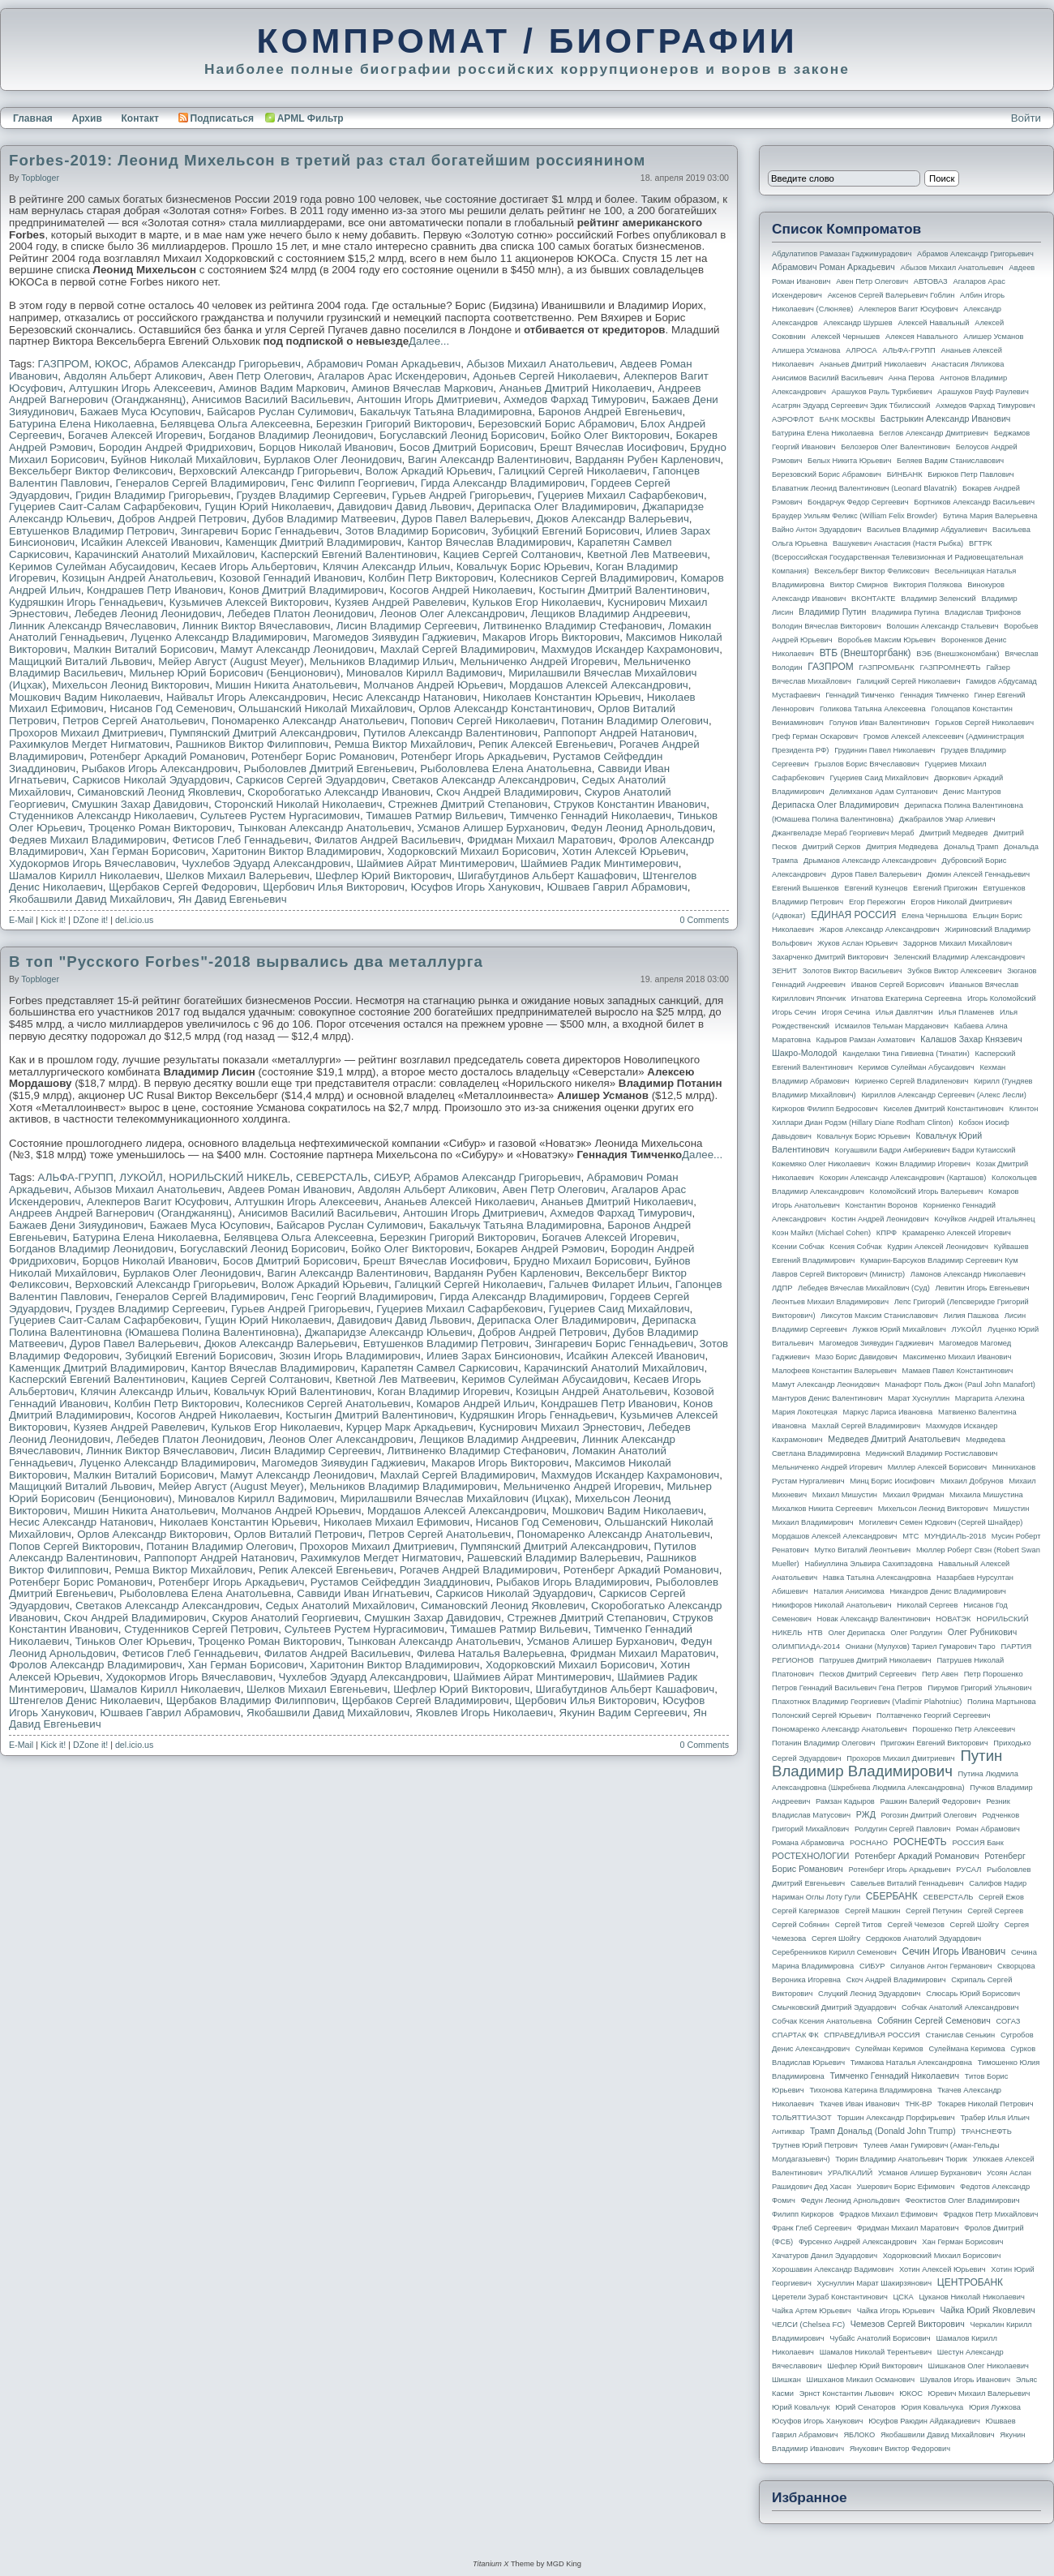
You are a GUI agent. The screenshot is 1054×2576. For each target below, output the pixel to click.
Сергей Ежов (1001, 1897)
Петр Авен (940, 1674)
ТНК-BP (918, 2104)
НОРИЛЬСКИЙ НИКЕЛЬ (229, 1177)
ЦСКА (903, 2297)
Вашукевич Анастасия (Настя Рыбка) (898, 543)
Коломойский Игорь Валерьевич (926, 1191)
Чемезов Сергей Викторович (907, 2324)
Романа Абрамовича (808, 1843)
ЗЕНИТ (784, 971)
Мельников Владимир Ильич (382, 661)
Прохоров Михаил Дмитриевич (86, 733)
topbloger (40, 177)
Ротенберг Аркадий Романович (168, 756)
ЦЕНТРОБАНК (970, 2282)
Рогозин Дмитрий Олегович (929, 1815)
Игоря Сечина (845, 1012)
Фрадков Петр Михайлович (990, 2214)
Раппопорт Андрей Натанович (618, 733)
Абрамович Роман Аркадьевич (383, 364)
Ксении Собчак (798, 1247)
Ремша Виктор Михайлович (403, 744)
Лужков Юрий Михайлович (898, 1329)
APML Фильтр (310, 118)
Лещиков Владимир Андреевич (609, 614)
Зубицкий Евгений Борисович (565, 531)
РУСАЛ (968, 1869)
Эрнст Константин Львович (846, 2393)
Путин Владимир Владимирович (887, 1763)
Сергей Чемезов (915, 1925)
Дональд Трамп (971, 847)
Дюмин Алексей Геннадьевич (978, 874)
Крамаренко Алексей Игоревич (956, 1233)
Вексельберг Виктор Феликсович (91, 471)
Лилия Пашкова (971, 1316)
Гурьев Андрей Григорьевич (462, 495)
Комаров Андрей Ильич (476, 1403)
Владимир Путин (832, 611)
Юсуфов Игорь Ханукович (475, 887)
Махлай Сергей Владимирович (457, 649)
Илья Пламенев (966, 1012)
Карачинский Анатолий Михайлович (165, 554)
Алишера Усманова (806, 350)
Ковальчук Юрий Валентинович (293, 1391)
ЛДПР (782, 1288)
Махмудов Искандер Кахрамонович (631, 649)
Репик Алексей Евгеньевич (545, 744)
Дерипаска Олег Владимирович (557, 506)
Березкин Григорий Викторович (394, 424)
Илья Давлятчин (904, 1012)
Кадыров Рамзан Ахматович (865, 1040)
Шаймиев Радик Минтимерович (600, 863)
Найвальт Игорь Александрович (246, 697)
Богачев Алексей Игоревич (135, 435)
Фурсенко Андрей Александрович (858, 2242)
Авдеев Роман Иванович (290, 1189)
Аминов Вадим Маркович (282, 388)
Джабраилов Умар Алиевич (947, 819)
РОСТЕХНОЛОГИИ (810, 1856)
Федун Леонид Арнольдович (642, 828)
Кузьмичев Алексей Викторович (249, 602)
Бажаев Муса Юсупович (140, 412)
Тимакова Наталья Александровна (911, 2063)
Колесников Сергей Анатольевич (328, 1403)
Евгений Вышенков (805, 888)
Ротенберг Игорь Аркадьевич (473, 756)
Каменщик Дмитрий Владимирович (313, 542)
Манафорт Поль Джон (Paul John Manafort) (960, 1384)
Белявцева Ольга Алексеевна (236, 424)
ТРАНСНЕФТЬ (987, 2131)
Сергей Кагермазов (805, 1911)
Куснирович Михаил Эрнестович (560, 1427)
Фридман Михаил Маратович (540, 840)
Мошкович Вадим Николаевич (85, 697)
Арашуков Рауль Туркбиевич (882, 392)
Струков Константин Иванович (630, 804)
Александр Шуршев (858, 323)
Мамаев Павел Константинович (957, 1371)
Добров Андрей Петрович (182, 519)
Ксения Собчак (855, 1247)
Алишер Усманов (993, 337)
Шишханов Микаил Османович (861, 2380)
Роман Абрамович (988, 1829)
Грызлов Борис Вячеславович (866, 764)
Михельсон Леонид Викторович (130, 685)
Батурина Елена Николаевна (81, 424)
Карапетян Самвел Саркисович (439, 1368)
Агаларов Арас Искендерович (392, 376)
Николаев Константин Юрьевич (562, 697)
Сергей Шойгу (974, 1925)
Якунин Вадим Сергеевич (623, 1713)
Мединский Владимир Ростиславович (932, 1453)
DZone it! (90, 920)
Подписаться (216, 118)
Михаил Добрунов (972, 1481)
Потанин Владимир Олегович (635, 721)
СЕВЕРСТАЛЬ (332, 1177)
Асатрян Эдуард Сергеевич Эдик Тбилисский (851, 405)
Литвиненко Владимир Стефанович (572, 626)
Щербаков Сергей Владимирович (425, 1700)
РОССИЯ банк (977, 1843)
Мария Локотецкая (805, 1412)
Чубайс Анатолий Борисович (879, 2338)
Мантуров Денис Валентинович (827, 1398)
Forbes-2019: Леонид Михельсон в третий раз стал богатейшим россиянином (327, 160)
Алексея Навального (921, 337)
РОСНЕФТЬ (920, 1842)
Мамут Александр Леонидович (297, 649)
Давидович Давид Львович (404, 506)
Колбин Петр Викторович (431, 578)
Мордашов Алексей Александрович (598, 685)
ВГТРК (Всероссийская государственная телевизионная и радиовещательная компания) (897, 557)
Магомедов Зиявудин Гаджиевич (395, 637)
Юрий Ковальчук (801, 2407)
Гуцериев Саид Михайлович (619, 1309)
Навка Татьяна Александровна (877, 1578)
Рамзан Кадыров (845, 1801)
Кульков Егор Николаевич (536, 602)
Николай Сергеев (927, 1605)
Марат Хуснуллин (918, 1398)
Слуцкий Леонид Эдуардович (869, 1994)
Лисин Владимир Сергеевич (407, 626)
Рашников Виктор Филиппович (252, 744)
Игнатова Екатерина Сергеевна (906, 998)
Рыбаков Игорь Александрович (160, 768)
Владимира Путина (905, 612)
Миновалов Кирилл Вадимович (424, 673)
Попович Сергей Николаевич (482, 721)
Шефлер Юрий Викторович (383, 875)
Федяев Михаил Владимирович (87, 840)
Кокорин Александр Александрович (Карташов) (903, 1178)
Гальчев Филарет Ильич (609, 1284)
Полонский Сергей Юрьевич (821, 1715)
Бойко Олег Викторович (610, 435)
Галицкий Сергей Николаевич (573, 471)
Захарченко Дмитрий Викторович (830, 957)
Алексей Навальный (933, 323)
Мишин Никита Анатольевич (287, 685)
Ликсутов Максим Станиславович (879, 1316)
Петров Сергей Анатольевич (133, 721)
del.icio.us (134, 920)
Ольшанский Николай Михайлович (325, 708)
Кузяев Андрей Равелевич (400, 602)
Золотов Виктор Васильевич (852, 971)
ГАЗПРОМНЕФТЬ (949, 667)
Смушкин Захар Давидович (139, 804)
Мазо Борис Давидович (857, 1357)
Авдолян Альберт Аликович (133, 376)
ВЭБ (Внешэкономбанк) (957, 654)
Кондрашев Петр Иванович (155, 590)
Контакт (139, 118)
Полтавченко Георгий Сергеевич (933, 1715)
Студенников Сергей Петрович (201, 1629)
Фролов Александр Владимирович (95, 1665)
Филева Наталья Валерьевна (490, 1653)
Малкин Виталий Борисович (143, 649)
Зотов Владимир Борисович (415, 531)
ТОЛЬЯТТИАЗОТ (802, 2118)
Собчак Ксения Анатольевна (822, 2021)
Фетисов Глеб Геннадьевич (240, 840)
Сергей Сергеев (995, 1911)
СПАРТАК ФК (795, 2035)
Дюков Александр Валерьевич (613, 519)
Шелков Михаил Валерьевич (237, 875)
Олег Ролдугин (916, 1633)
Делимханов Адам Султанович (883, 792)
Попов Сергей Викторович (74, 1546)
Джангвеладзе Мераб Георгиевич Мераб (843, 833)
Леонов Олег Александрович (452, 614)
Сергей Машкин (872, 1911)
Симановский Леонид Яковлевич (159, 792)
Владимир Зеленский (938, 599)
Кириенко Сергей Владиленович (911, 1081)
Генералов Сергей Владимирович (200, 483)
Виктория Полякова (927, 585)
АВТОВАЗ (931, 281)
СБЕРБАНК (892, 1896)
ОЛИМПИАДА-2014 (806, 1646)
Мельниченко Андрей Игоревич (538, 661)
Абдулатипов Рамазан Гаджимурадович (841, 254)
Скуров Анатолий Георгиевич (285, 1618)
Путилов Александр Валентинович (450, 733)
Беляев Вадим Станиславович (950, 461)
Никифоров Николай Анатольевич (832, 1605)
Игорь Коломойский (1001, 998)
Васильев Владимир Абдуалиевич (927, 530)
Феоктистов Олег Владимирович (963, 2200)
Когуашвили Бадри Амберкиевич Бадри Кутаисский (925, 1150)
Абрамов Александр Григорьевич (217, 364)
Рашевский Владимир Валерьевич (554, 1558)
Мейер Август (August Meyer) (231, 661)
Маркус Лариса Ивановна (888, 1412)
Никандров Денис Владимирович (947, 1591)
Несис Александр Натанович (404, 697)
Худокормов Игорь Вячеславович (92, 863)
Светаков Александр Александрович (484, 780)
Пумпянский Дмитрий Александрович (263, 733)
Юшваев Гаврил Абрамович (616, 887)
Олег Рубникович (983, 1632)
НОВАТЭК (953, 1619)
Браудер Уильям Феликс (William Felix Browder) (854, 516)
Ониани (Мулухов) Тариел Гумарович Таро (921, 1646)
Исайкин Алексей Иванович (150, 542)
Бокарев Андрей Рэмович (540, 1249)
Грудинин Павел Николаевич (884, 750)
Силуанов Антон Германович (941, 1966)
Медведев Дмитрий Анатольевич (894, 1439)
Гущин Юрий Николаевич (268, 506)
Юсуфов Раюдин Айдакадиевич (924, 2421)
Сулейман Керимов (889, 2049)
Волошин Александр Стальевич (942, 626)
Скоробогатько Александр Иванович (338, 792)
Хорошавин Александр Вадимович (832, 2269)
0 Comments (704, 920)
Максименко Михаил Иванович (956, 1357)
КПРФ (886, 1233)
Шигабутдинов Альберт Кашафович (546, 875)
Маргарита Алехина (990, 1398)
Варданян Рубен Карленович (647, 459)
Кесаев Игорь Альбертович (249, 566)
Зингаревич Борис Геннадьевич (260, 531)
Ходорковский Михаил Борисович (472, 851)
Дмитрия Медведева (902, 847)
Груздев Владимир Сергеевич (312, 495)
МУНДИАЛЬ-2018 (955, 1536)
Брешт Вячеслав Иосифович (612, 447)
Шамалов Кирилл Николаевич (84, 875)
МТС (910, 1536)
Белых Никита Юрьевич (849, 461)
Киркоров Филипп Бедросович (825, 1109)
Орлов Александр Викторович (152, 1534)
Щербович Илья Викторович (334, 887)
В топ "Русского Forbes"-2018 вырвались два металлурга (246, 961)
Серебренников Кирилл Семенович (834, 1952)
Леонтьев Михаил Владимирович (830, 1302)
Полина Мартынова (1001, 1702)
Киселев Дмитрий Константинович (943, 1109)
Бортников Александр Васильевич (974, 502)
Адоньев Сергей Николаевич (545, 376)
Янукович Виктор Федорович (900, 2449)
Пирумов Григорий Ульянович (979, 1688)
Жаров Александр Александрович (880, 929)
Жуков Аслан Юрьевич (857, 943)
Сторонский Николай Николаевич (298, 804)
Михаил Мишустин (844, 1495)
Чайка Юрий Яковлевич (987, 2310)
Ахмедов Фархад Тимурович (574, 399)
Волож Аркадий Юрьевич (429, 471)
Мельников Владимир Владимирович (403, 1486)
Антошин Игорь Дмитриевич (427, 399)
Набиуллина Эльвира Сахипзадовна (868, 1564)
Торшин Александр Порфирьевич (895, 2118)
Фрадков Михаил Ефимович (888, 2214)
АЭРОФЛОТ (793, 419)
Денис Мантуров (972, 792)
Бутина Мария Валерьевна (990, 516)
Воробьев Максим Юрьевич (887, 640)
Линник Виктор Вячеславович (256, 626)
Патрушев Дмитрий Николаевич (875, 1660)
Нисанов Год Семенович (170, 708)
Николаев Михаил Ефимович (396, 1522)
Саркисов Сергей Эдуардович (311, 780)
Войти (1026, 118)
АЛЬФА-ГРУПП (76, 1177)
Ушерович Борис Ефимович (906, 2187)
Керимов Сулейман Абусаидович (92, 566)
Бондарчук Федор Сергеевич (858, 502)
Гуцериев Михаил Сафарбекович (621, 495)
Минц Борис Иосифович (892, 1481)
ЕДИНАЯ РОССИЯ (853, 915)
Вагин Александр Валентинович (488, 459)
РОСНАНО (869, 1843)
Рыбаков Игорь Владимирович (572, 1582)
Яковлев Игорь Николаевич (485, 1713)
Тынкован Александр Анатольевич (324, 828)
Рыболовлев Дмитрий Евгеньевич (329, 768)
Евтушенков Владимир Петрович (91, 531)
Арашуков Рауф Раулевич (983, 392)
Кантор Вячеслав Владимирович (489, 542)
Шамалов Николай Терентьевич (876, 2352)
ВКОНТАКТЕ (873, 599)
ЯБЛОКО (859, 2435)
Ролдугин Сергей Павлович (902, 1829)
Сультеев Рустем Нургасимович (280, 815)
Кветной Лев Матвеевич (647, 554)
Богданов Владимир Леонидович (290, 435)
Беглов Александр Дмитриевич (933, 433)
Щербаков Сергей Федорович (183, 887)
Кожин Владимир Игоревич (923, 1164)
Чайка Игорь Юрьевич (896, 2311)
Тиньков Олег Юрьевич (133, 1641)
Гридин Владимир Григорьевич (152, 495)
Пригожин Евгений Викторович (934, 1743)
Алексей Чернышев (845, 337)
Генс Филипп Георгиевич (352, 483)
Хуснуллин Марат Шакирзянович (874, 2283)
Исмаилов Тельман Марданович (892, 1026)
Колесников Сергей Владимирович (587, 578)
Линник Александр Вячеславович (92, 626)
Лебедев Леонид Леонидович (148, 614)
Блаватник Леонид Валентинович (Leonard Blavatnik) (864, 488)
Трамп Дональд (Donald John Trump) (883, 2131)
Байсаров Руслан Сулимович (280, 412)
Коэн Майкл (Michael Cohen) (821, 1233)
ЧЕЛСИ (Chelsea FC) (808, 2325)
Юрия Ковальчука (932, 2407)
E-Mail (21, 920)
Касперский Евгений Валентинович (348, 554)
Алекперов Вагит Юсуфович (158, 1202)
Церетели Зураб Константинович (830, 2297)
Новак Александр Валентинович (874, 1619)
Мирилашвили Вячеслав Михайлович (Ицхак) (455, 1498)
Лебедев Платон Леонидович (301, 614)
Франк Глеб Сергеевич (811, 2228)
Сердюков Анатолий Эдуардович (923, 1938)
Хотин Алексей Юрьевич (623, 851)
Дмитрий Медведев (953, 833)
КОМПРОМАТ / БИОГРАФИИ (526, 40)
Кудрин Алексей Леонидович (937, 1247)
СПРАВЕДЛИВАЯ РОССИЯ (872, 2035)
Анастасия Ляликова (968, 364)
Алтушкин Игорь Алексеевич (140, 388)
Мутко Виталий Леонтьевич (862, 1550)
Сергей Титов (858, 1925)
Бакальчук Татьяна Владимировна (446, 412)
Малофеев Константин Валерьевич (834, 1371)
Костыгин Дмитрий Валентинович (622, 590)
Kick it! (53, 920)
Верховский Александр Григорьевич (269, 471)
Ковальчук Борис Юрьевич (523, 566)
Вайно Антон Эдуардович (816, 530)
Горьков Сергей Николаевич (984, 723)
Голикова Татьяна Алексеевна (873, 709)
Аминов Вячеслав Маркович (422, 388)
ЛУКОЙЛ (141, 1177)
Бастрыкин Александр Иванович (945, 418)
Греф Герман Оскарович (815, 736)
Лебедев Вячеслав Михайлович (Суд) (864, 1288)
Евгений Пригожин (945, 888)
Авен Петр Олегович (259, 376)
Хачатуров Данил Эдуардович (824, 2256)
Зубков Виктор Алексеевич (954, 971)
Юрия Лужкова (995, 2407)
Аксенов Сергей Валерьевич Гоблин (891, 295)
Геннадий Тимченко (859, 695)
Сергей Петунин (934, 1911)
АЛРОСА (861, 350)
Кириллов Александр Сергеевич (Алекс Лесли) (943, 1095)
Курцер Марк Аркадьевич (409, 1427)
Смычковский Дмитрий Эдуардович (834, 2007)
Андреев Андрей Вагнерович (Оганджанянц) (120, 1213)
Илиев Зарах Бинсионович (493, 1356)
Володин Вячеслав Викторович (826, 626)
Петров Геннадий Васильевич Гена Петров (847, 1688)
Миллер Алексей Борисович (937, 1467)
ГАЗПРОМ (63, 364)
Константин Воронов (881, 1205)
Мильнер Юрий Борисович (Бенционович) (234, 673)
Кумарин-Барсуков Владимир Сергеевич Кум (939, 1260)
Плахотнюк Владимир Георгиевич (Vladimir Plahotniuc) (867, 1702)
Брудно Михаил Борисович (581, 1261)
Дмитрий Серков (832, 847)
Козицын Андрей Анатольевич (137, 578)
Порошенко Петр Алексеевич (963, 1729)
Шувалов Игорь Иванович (965, 2380)
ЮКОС (111, 364)
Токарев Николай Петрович (985, 2104)
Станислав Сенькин (961, 2035)
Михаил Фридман (914, 1495)
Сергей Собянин (800, 1925)
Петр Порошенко (993, 1674)
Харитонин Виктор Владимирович (296, 851)
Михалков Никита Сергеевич (822, 1509)
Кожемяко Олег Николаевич (821, 1164)
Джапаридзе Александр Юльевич (389, 1332)
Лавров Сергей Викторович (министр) (838, 1274)
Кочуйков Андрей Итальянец (984, 1219)
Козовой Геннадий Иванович (291, 578)
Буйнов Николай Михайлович (184, 459)
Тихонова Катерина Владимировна (870, 2090)
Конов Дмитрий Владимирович (306, 590)
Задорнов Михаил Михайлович (957, 943)
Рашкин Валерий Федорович (930, 1801)
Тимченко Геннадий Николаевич (590, 815)
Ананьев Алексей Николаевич (459, 1202)
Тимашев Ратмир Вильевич (434, 815)
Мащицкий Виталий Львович (80, 661)
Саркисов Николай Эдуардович (150, 780)
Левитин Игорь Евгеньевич (982, 1288)
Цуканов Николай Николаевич (971, 2297)
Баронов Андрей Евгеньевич (610, 412)
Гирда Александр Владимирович (503, 483)
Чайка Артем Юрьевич (811, 2311)
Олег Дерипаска (856, 1633)
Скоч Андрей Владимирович (507, 792)
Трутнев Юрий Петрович (815, 2145)
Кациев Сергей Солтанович (512, 554)
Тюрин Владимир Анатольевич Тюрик (901, 2159)
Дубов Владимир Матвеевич (324, 519)
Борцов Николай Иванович (326, 447)
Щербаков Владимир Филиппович (251, 1700)
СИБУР (391, 1177)
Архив (87, 118)
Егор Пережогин (877, 902)
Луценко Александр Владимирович (219, 637)
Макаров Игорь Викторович (550, 637)
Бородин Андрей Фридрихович (176, 447)
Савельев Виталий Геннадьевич (907, 1883)
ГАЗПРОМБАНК (886, 667)
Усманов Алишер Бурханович (491, 828)
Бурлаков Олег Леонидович (332, 459)
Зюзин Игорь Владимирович (350, 1356)
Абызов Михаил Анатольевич (541, 364)
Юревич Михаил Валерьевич (979, 2393)
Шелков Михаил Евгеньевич (317, 1689)
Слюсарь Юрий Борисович (973, 1994)
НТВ (815, 1633)
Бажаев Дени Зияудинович (76, 1225)
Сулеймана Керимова (966, 2049)
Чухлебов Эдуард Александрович (266, 863)
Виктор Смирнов (859, 585)
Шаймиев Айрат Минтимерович (436, 863)
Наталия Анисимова (848, 1591)
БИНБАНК (905, 474)
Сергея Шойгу (836, 1938)
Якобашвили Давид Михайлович (90, 899)
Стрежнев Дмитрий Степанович (468, 804)
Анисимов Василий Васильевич (271, 399)
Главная (33, 118)
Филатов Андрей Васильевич (388, 840)
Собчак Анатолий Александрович (960, 2007)
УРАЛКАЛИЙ (850, 2173)
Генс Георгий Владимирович (362, 1296)
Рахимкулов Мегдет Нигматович (89, 744)
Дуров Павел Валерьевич (466, 519)
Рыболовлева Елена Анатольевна (506, 768)
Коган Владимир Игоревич (444, 1391)
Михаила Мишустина (986, 1495)
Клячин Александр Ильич (386, 566)
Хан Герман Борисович (148, 851)
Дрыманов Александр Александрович (869, 861)
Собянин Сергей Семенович (934, 2020)
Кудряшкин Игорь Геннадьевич (86, 602)
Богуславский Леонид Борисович (462, 435)
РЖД (866, 1814)
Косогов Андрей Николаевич (461, 590)
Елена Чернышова (934, 916)
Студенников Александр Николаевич (101, 815)
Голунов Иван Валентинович (879, 723)
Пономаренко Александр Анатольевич (308, 721)
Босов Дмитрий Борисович (467, 447)
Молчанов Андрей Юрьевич (433, 685)
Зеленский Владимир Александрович (959, 957)
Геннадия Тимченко (934, 695)
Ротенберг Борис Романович (323, 756)
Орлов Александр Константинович (505, 708)
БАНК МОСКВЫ (848, 419)
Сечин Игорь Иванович (953, 1951)
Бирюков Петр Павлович (970, 474)
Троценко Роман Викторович (160, 828)
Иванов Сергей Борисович (898, 985)
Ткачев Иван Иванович (860, 2104)
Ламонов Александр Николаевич (968, 1274)
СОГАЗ (1008, 2021)
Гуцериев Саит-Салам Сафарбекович (104, 506)
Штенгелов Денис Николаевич (84, 1700)
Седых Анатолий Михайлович (339, 1605)
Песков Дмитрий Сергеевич (868, 1674)
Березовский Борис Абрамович (556, 424)
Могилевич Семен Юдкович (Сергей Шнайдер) (940, 1522)
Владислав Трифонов (983, 612)
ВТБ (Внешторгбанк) (865, 653)
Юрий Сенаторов (865, 2407)
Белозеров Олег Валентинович (895, 447)
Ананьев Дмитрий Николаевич (575, 388)
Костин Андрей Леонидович (880, 1219)
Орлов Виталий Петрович (298, 1534)
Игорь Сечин (794, 1012)
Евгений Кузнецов (876, 888)
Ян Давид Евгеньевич (232, 899)
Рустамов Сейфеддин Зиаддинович (401, 1582)
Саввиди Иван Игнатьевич (363, 1593)
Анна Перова (912, 378)
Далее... (429, 341)
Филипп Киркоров (802, 2214)
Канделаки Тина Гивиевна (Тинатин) (906, 1054)
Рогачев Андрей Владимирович (479, 1570)
